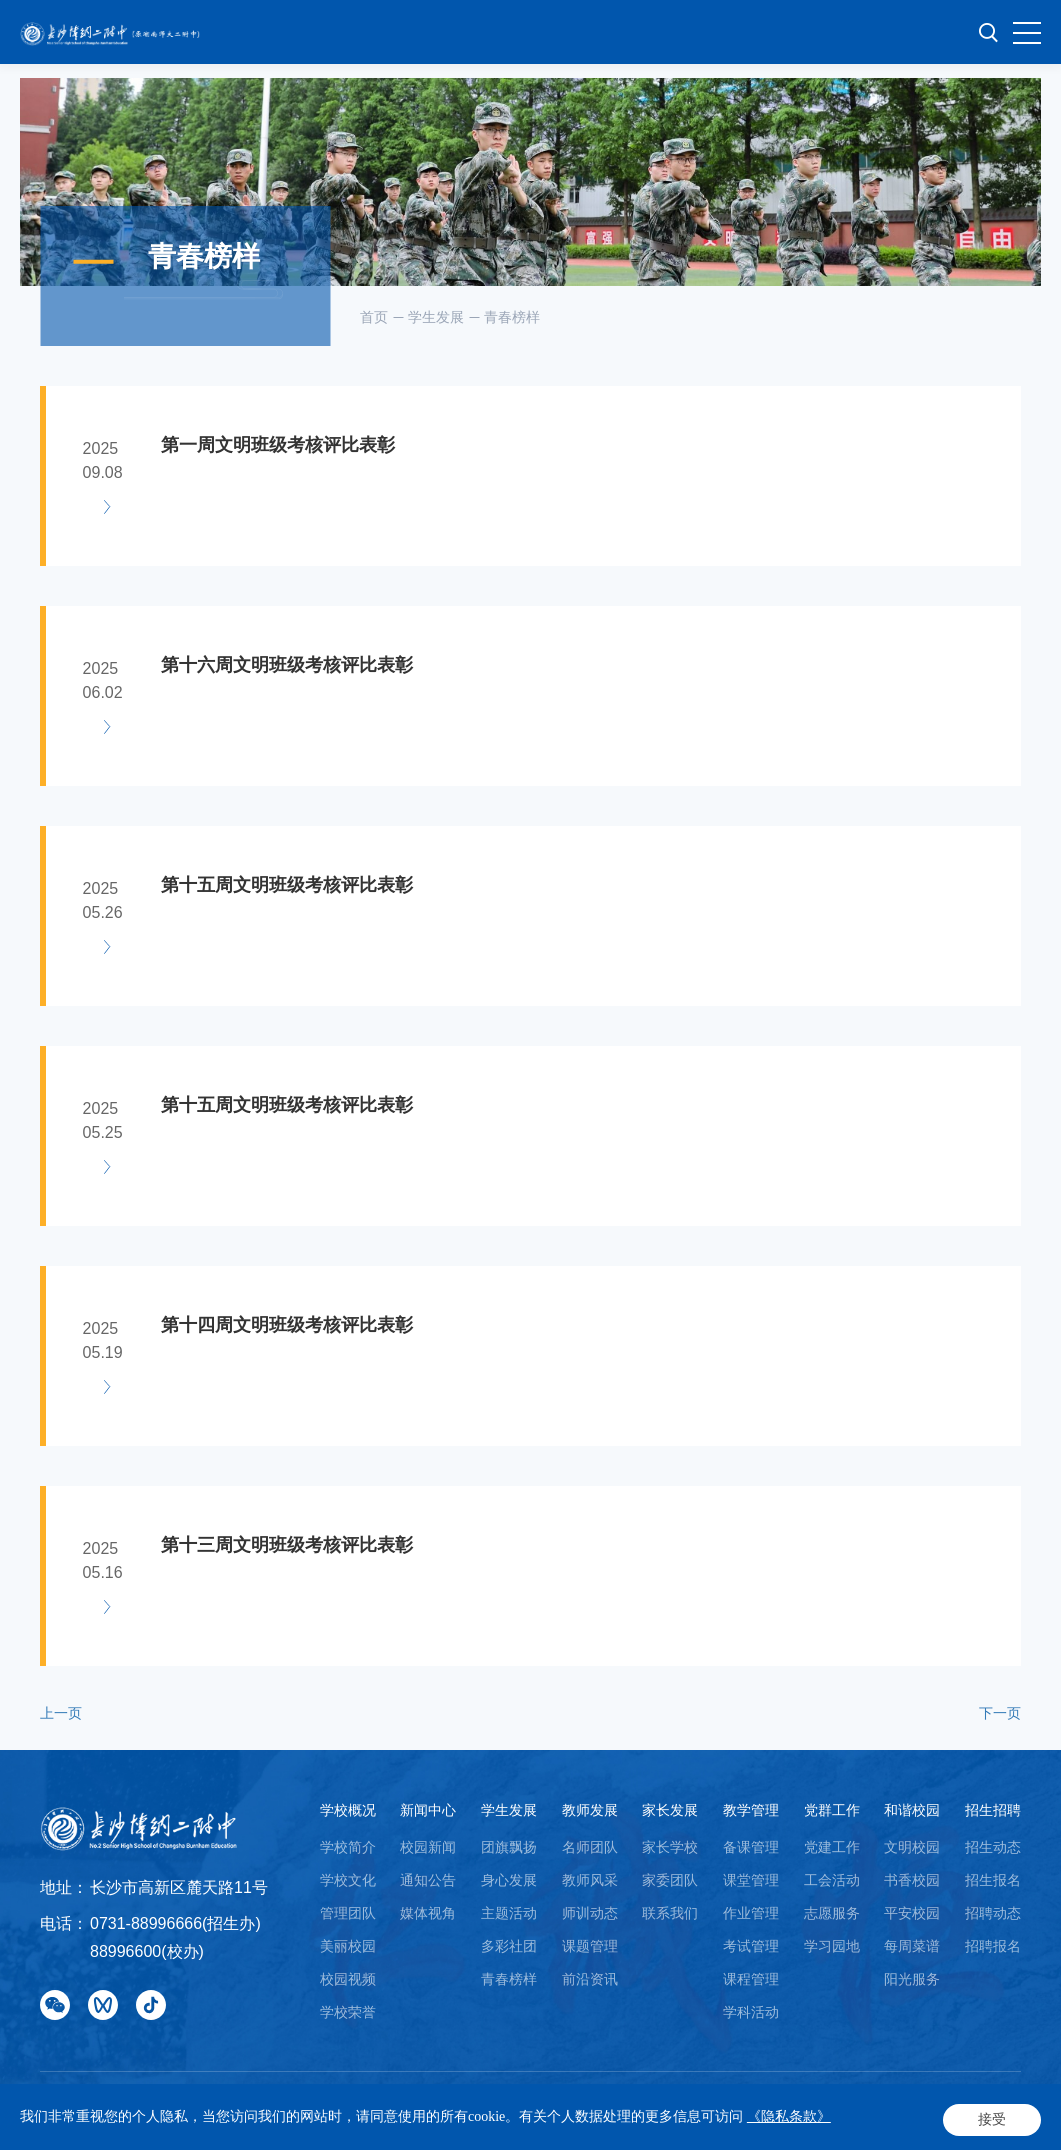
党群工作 (832, 1810)
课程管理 (751, 1979)
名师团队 (590, 1847)
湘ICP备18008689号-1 (593, 2100)
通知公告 (428, 1880)
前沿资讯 (590, 1979)
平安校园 (912, 1913)
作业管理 (751, 1913)
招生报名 (993, 1880)
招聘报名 (993, 1946)
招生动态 (993, 1847)
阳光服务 (912, 1979)
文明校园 (912, 1847)
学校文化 (348, 1880)
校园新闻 (428, 1847)
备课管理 (751, 1847)
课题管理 (590, 1946)
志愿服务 (832, 1913)
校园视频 (348, 1979)
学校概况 (348, 1810)
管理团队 (348, 1913)
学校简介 (348, 1847)
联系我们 (670, 1913)
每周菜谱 (912, 1946)
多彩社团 (509, 1946)
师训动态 (590, 1913)
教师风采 (590, 1880)
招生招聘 (993, 1810)
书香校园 (912, 1880)
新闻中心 (428, 1810)
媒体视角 (428, 1913)
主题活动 (509, 1913)
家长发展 (670, 1810)
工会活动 (832, 1880)
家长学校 (670, 1847)
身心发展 (509, 1880)
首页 (374, 317)
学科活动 (751, 2012)
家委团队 (670, 1880)
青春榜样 (512, 317)
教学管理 (751, 1810)
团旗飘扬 (509, 1847)
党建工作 (832, 1847)
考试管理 (751, 1946)
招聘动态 (993, 1913)
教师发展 (590, 1810)
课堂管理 (751, 1880)
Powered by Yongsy (228, 2121)
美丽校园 (348, 1946)
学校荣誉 (348, 2012)
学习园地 (832, 1946)
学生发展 (436, 317)
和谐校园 (912, 1810)
